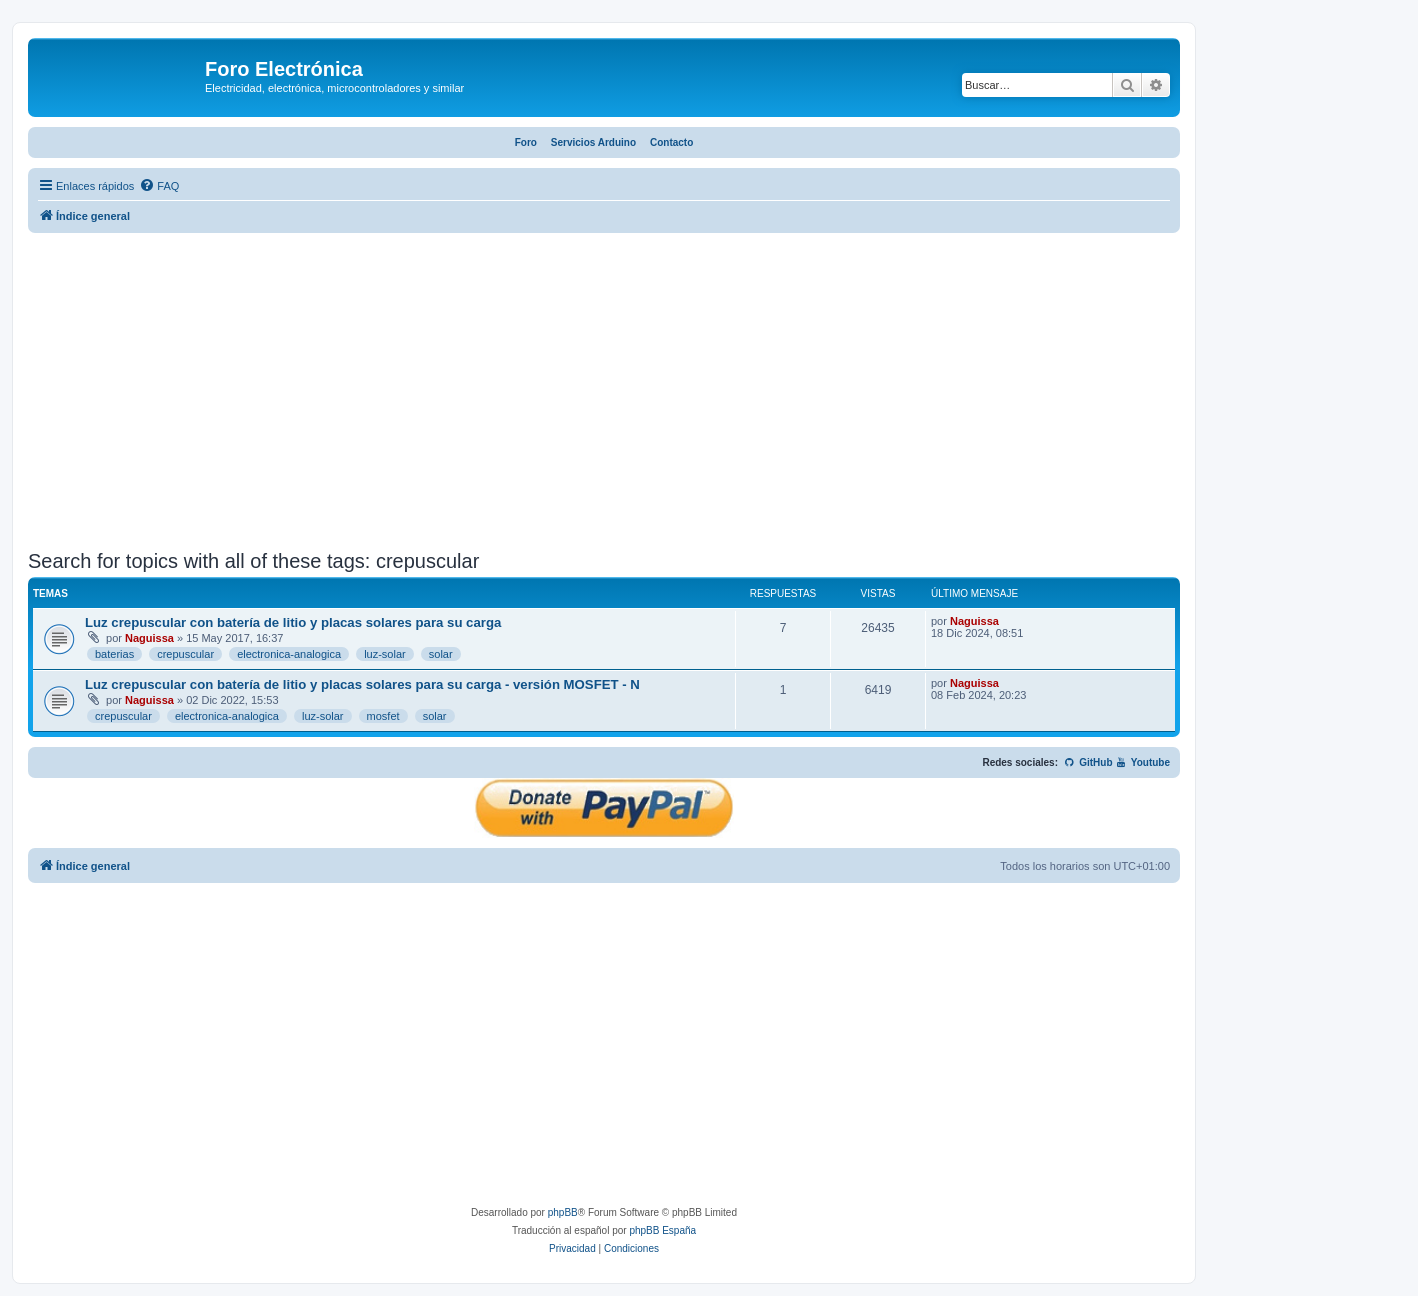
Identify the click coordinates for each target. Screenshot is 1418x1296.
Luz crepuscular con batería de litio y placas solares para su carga (293, 622)
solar (441, 654)
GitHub (1088, 762)
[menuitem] (159, 186)
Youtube (1142, 762)
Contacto (671, 142)
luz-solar (385, 654)
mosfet (383, 716)
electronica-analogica (289, 654)
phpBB (563, 1212)
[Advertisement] (604, 394)
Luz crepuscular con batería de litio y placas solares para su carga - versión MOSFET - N (362, 684)
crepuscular (185, 654)
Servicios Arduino (593, 142)
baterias (114, 654)
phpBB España (662, 1230)
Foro (526, 142)
